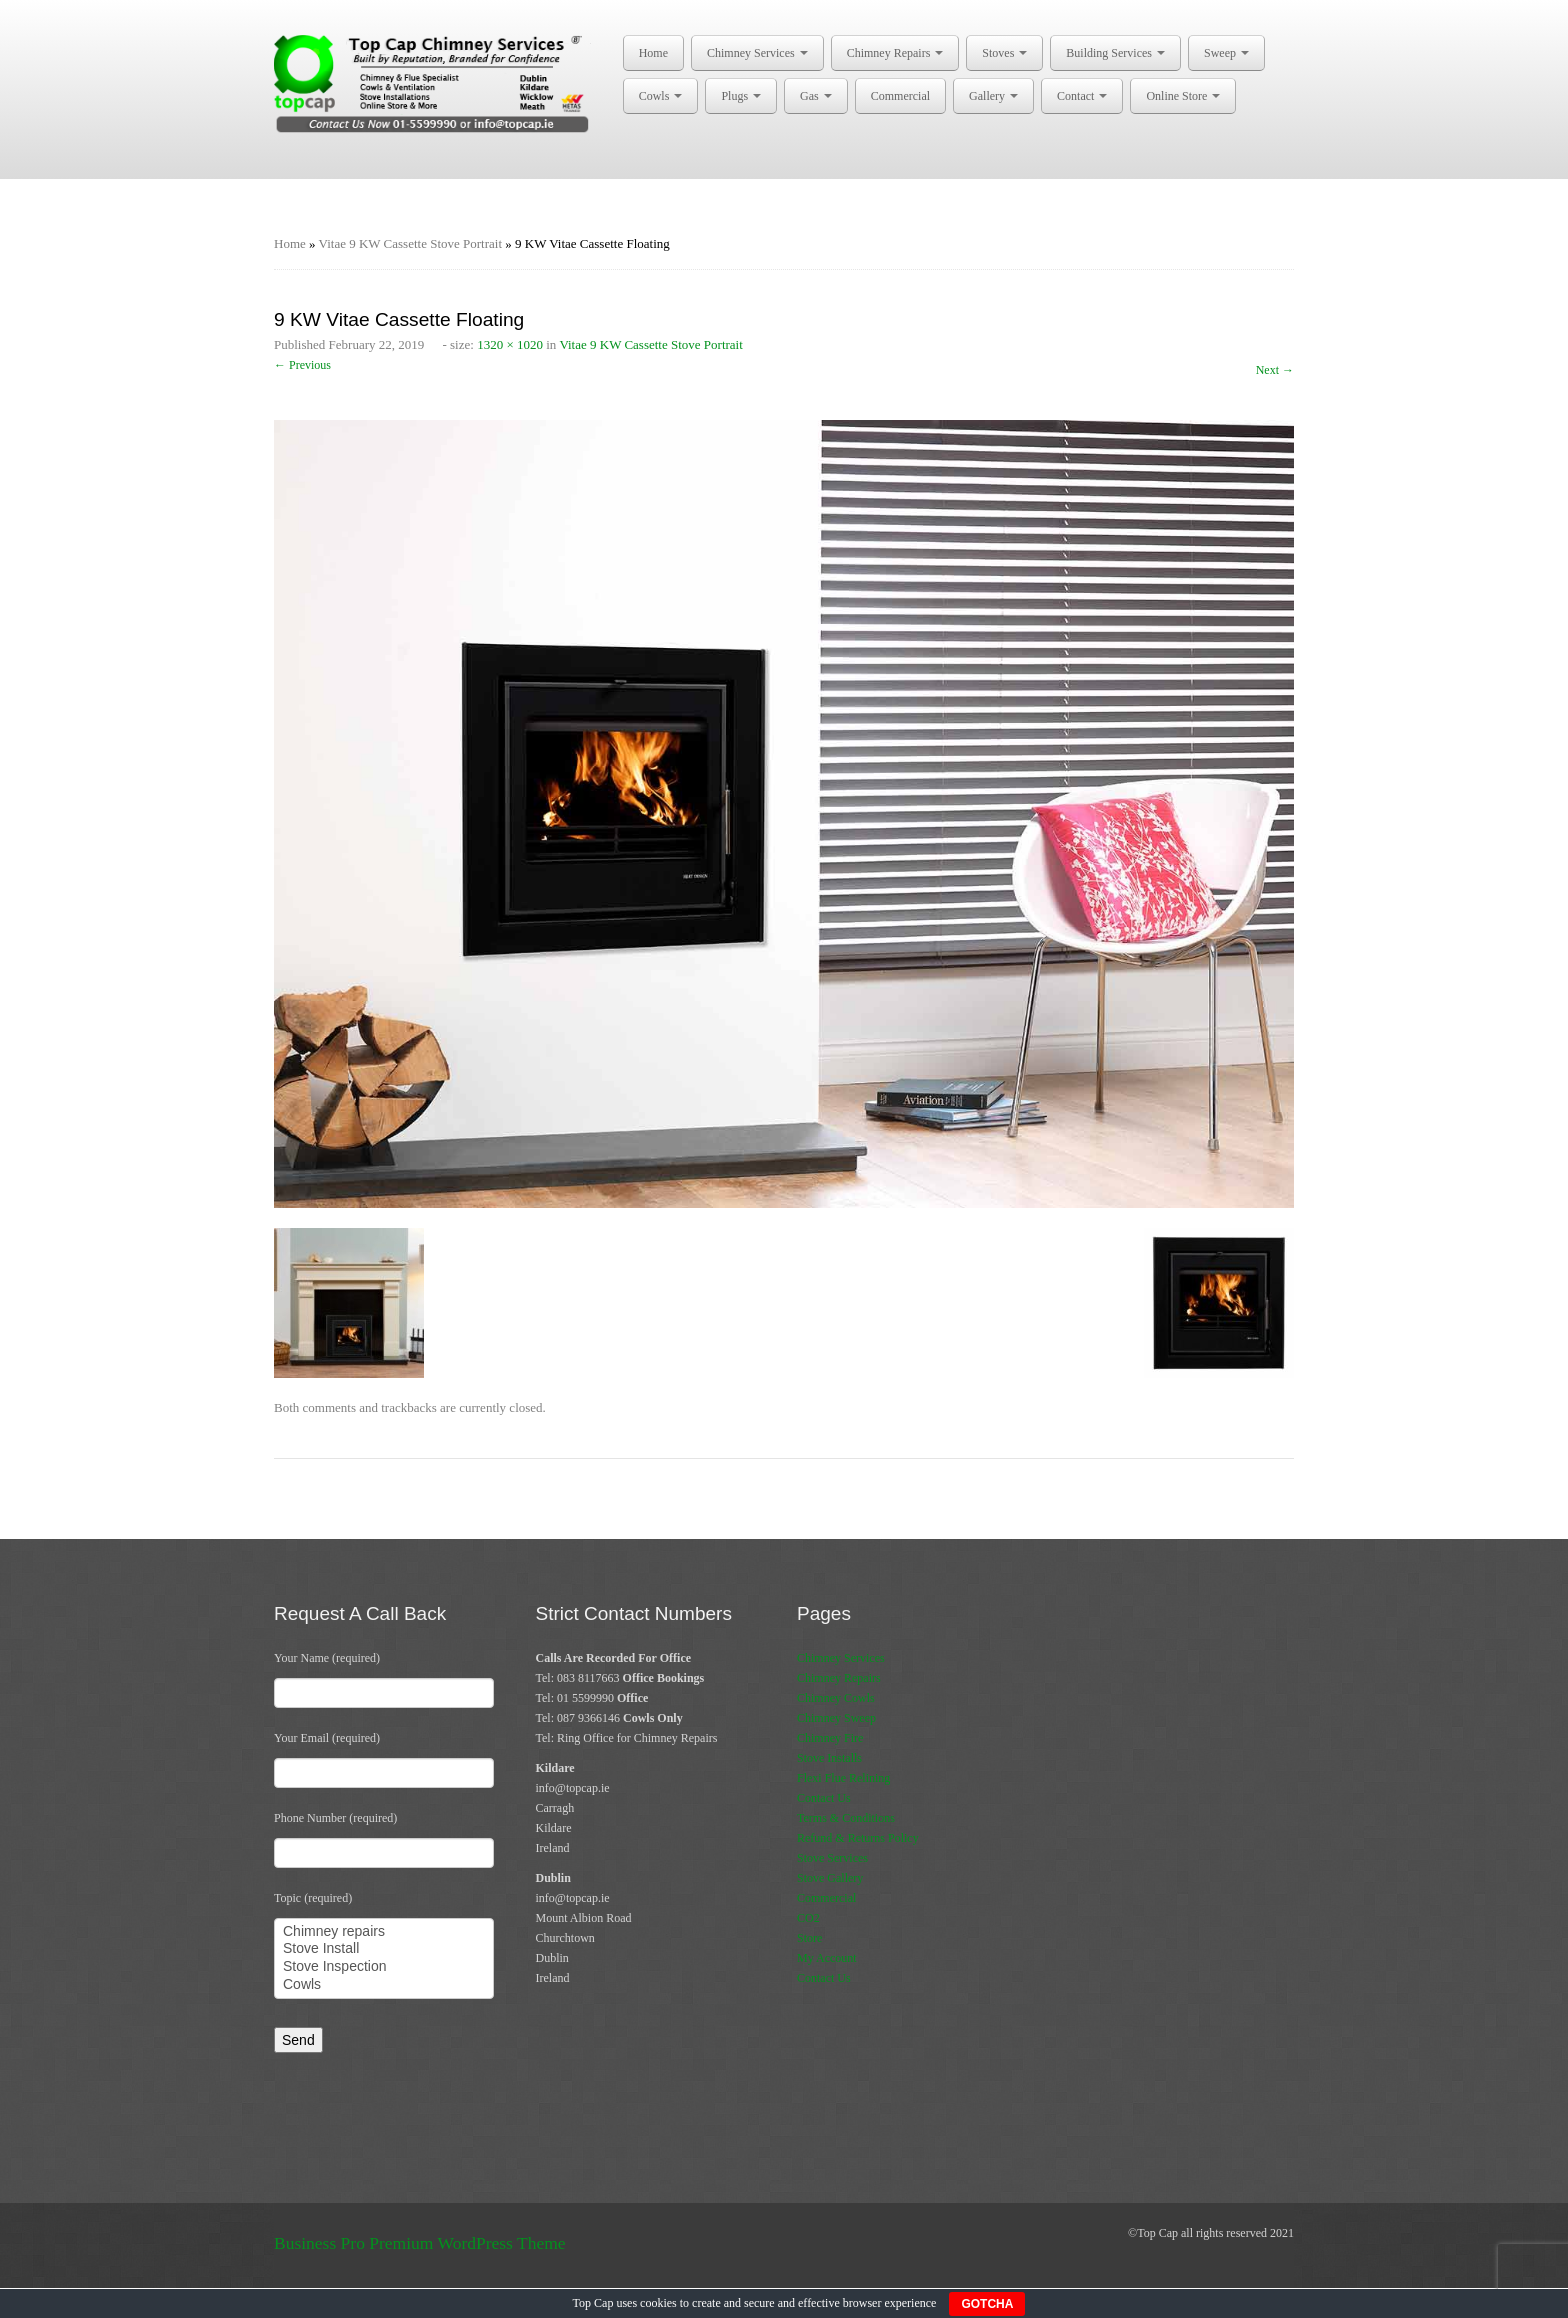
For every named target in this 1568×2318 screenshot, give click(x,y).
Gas (816, 96)
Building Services (1115, 53)
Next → (1275, 370)
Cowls (661, 96)
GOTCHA (987, 2304)
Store (809, 1938)
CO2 (808, 1918)
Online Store (1183, 96)
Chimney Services (757, 53)
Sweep (1226, 53)
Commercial (900, 96)
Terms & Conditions (846, 1818)
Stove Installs (829, 1758)
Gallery (993, 96)
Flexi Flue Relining (843, 1778)
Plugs (741, 96)
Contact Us (824, 1798)
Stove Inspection (384, 1967)
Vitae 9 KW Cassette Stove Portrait (410, 243)
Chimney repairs (384, 1932)
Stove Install (384, 1949)
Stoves (1004, 53)
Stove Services (832, 1858)
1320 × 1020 (510, 344)
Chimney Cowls (836, 1698)
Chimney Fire (830, 1738)
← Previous (302, 365)
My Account (827, 1958)
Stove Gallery (830, 1878)
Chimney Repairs (895, 53)
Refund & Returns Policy (858, 1838)
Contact (1082, 96)
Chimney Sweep (836, 1718)
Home (653, 53)
